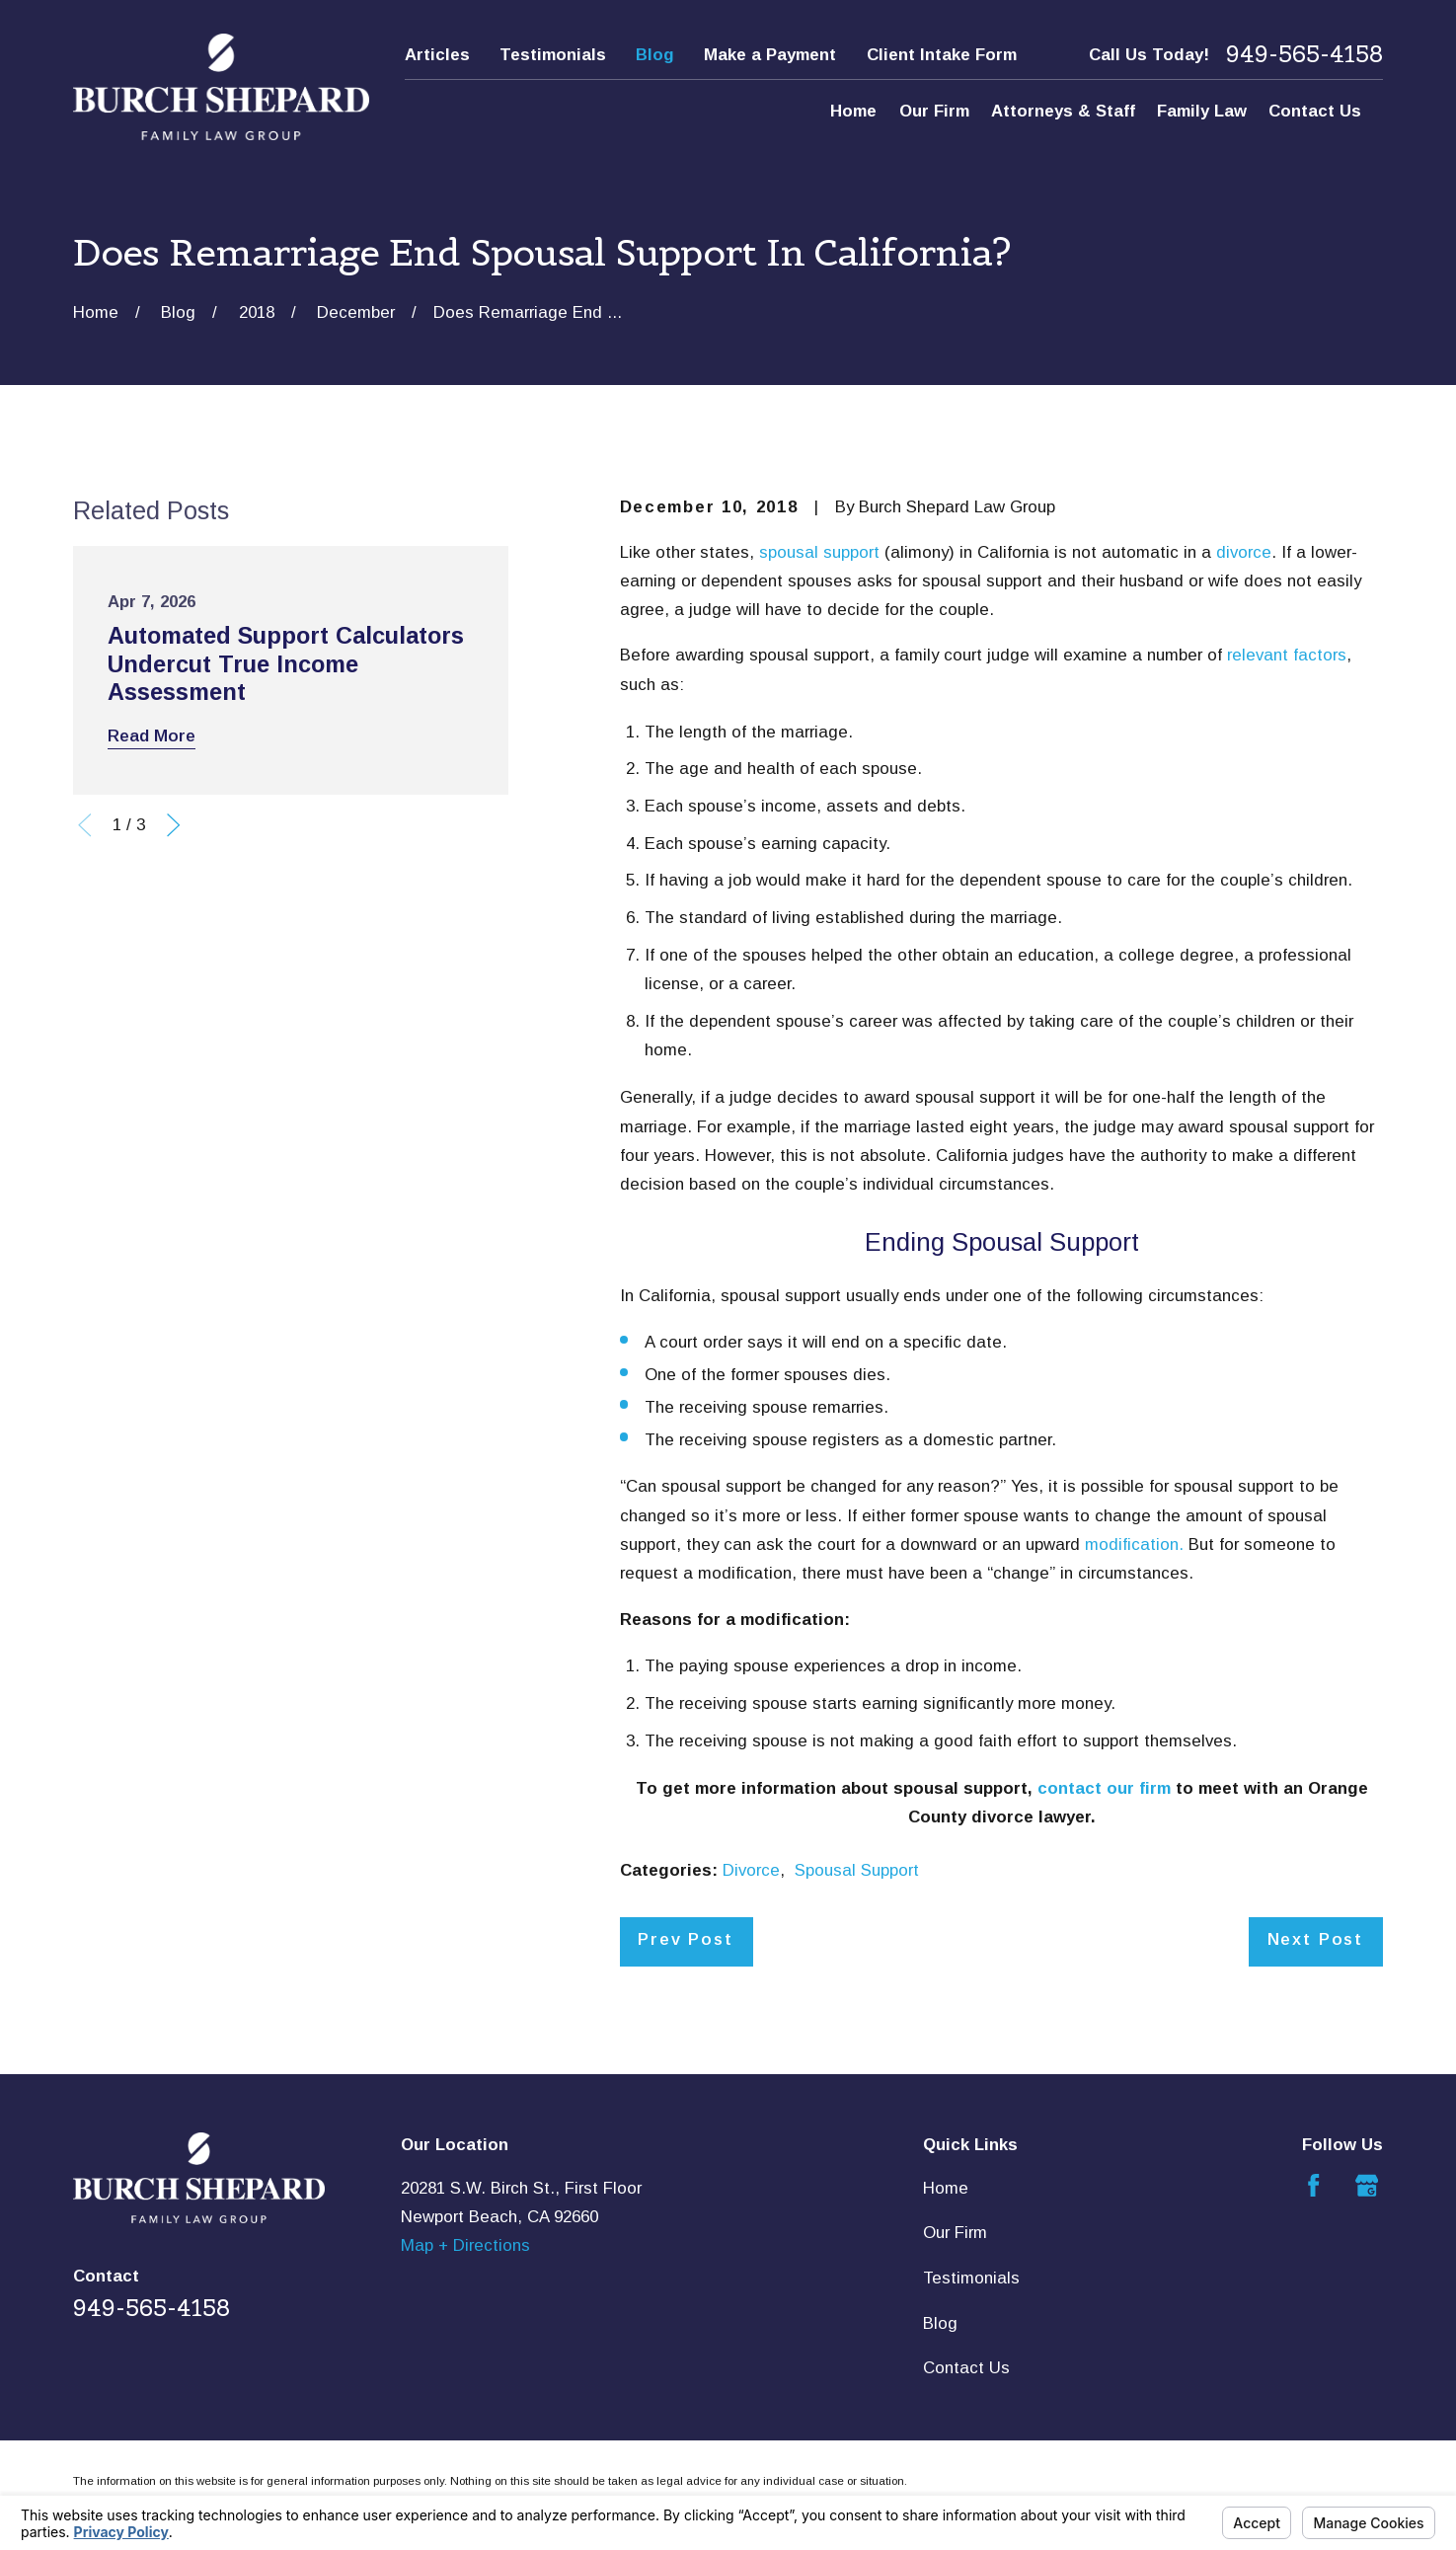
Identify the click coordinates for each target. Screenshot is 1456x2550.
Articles (437, 54)
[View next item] (173, 824)
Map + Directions (465, 2245)
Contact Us (966, 2367)
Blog (655, 54)
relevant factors (1286, 655)
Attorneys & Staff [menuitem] (1063, 111)
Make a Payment (770, 54)
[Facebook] (1313, 2185)
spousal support (819, 552)
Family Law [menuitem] (1202, 111)
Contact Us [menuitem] (1314, 111)
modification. (1134, 1544)
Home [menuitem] (853, 111)
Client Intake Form (942, 54)
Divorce (751, 1870)
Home (945, 2188)
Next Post (1315, 1939)
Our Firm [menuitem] (934, 111)
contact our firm (1104, 1788)
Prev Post (685, 1939)
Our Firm (955, 2232)
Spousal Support (857, 1870)
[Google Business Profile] (1366, 2185)
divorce (1243, 552)
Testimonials (552, 54)
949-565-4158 (1304, 54)
